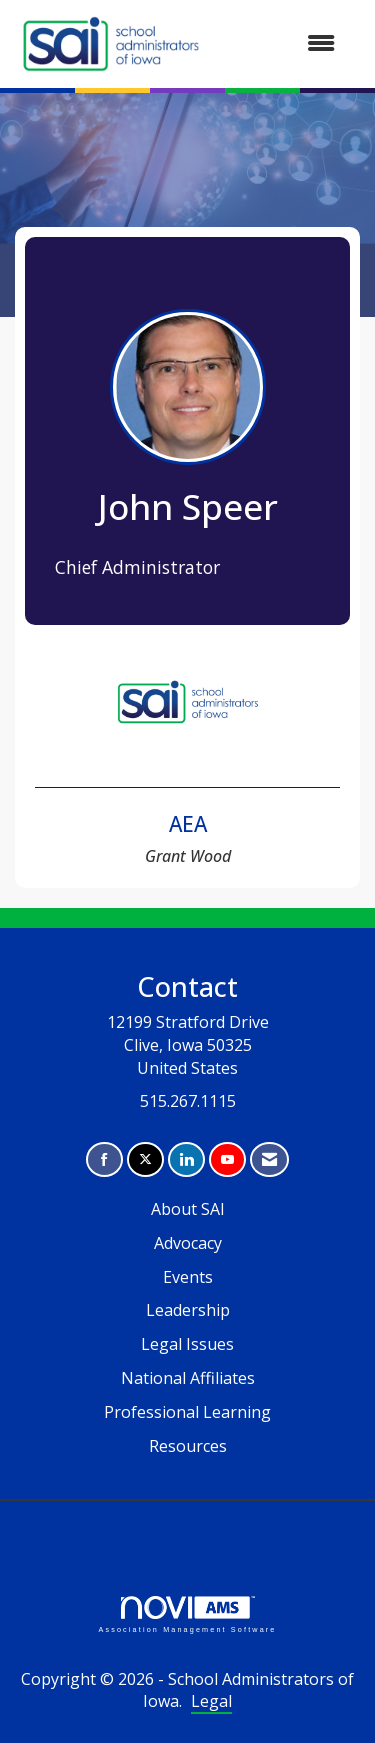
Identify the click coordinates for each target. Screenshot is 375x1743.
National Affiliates (188, 1378)
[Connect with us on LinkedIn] (186, 1159)
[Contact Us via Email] (269, 1159)
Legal (211, 1701)
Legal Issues (187, 1344)
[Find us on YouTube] (227, 1159)
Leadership (188, 1310)
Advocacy (188, 1243)
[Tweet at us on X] (145, 1159)
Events (188, 1277)
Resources (188, 1446)
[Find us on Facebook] (104, 1159)
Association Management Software (187, 1614)
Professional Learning (187, 1412)
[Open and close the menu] (280, 43)
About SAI (188, 1209)
